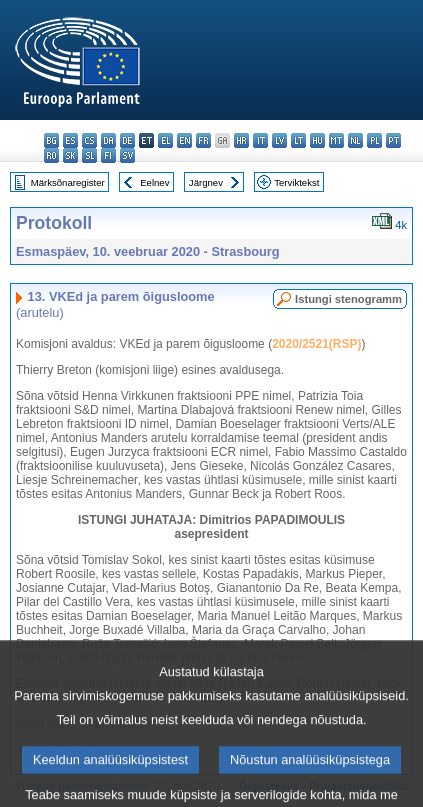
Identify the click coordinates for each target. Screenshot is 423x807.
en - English (184, 140)
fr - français (203, 140)
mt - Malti (336, 140)
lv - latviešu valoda (279, 140)
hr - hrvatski (241, 140)
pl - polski (374, 140)
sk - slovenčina (70, 155)
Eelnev (154, 182)
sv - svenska (127, 155)
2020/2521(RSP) (316, 344)
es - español (70, 140)
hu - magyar (317, 140)
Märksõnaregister (68, 182)
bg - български (51, 140)
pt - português (393, 140)
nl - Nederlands (355, 140)
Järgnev (206, 182)
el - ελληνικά (165, 140)
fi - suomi (108, 155)
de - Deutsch (127, 140)
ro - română (51, 155)
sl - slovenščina (89, 155)
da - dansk (108, 140)
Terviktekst (296, 182)
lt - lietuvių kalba (298, 140)
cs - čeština (89, 140)
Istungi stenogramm (348, 299)
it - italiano (260, 140)
